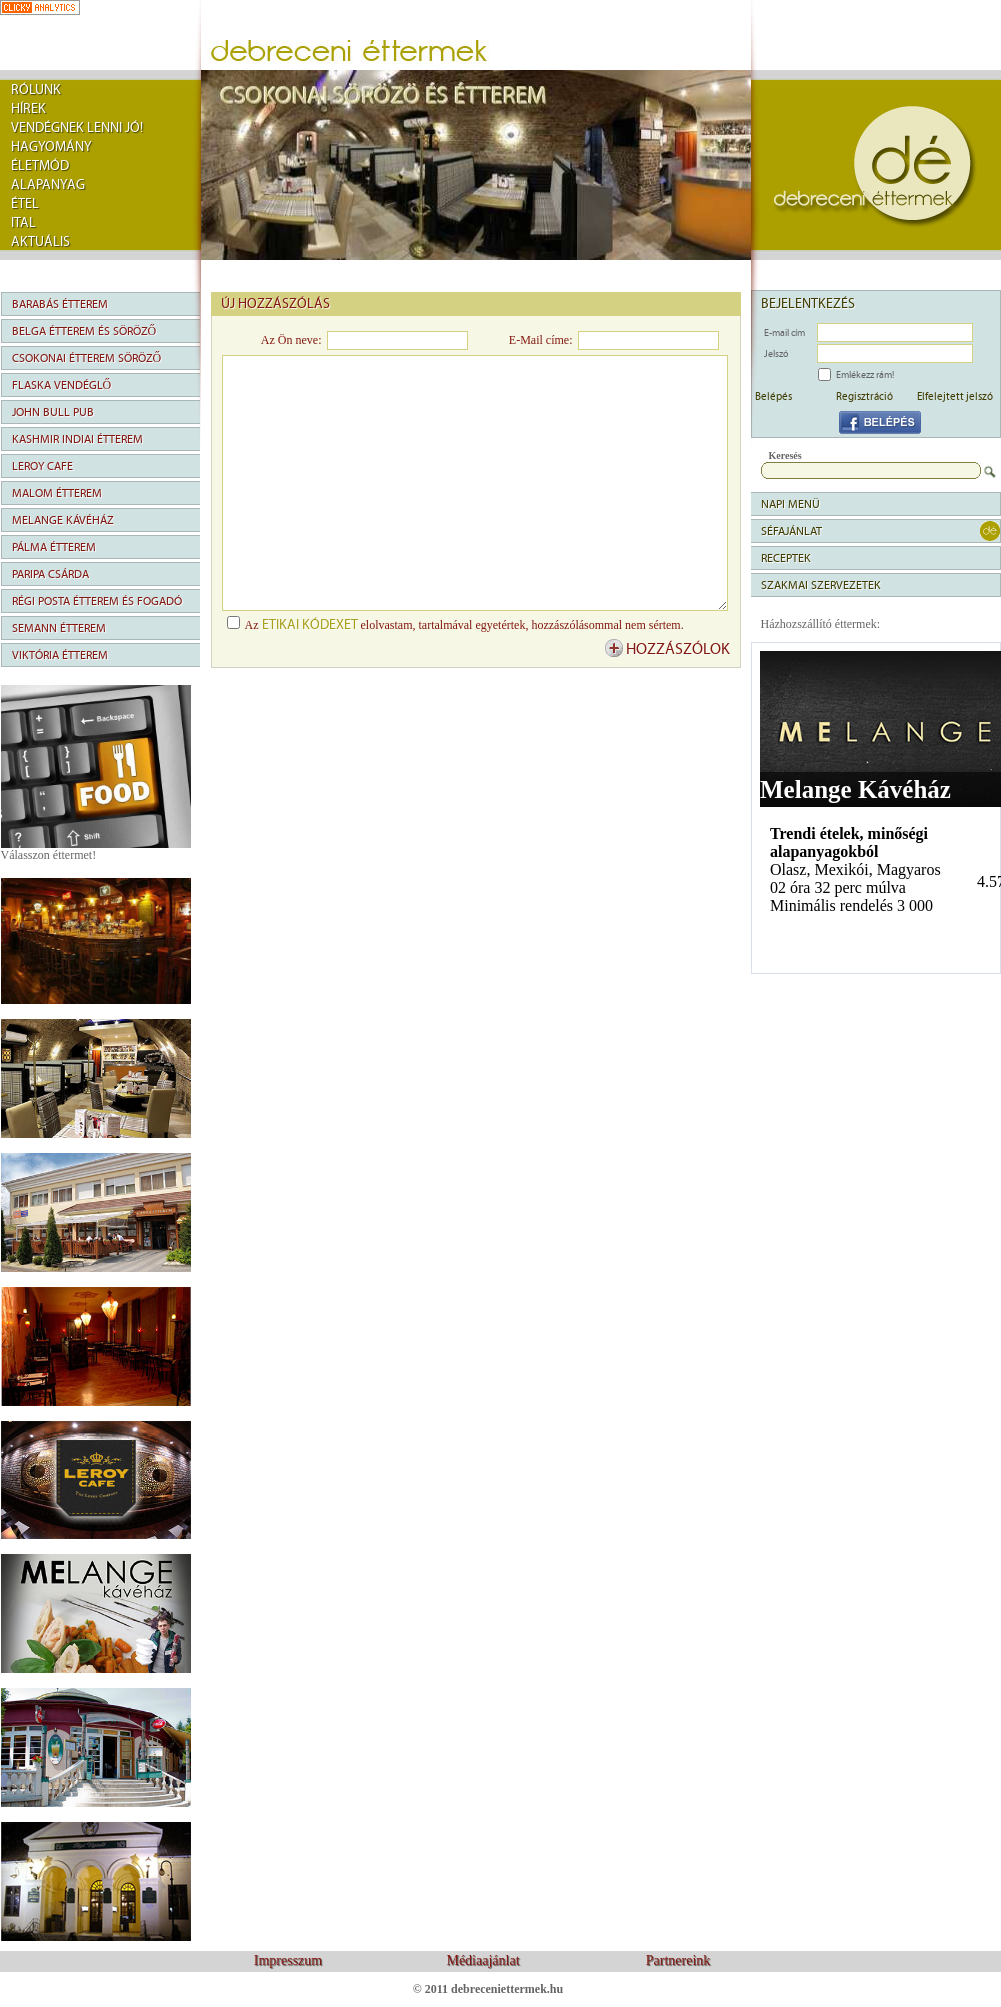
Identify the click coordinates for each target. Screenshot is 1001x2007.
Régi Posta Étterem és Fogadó (97, 601)
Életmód (40, 166)
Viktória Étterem (60, 655)
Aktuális (40, 242)
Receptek (786, 558)
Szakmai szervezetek (821, 585)
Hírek (28, 109)
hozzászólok (678, 649)
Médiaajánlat (482, 1960)
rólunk (36, 90)
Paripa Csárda (50, 574)
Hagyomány (51, 147)
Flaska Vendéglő (62, 385)
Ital (23, 223)
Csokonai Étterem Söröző (87, 358)
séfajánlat (791, 531)
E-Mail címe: (541, 340)
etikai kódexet (310, 625)
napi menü (790, 504)
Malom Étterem (57, 493)
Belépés (773, 396)
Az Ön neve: (291, 340)
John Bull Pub (53, 412)
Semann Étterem (59, 628)
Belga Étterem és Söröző (84, 331)
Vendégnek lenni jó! (77, 128)
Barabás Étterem (60, 304)
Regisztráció (864, 396)
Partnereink (678, 1960)
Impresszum (288, 1960)
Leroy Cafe (42, 466)
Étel (25, 204)
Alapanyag (48, 185)
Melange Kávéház (63, 520)
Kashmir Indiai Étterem (77, 439)
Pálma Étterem (54, 547)
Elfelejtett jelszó (955, 396)
